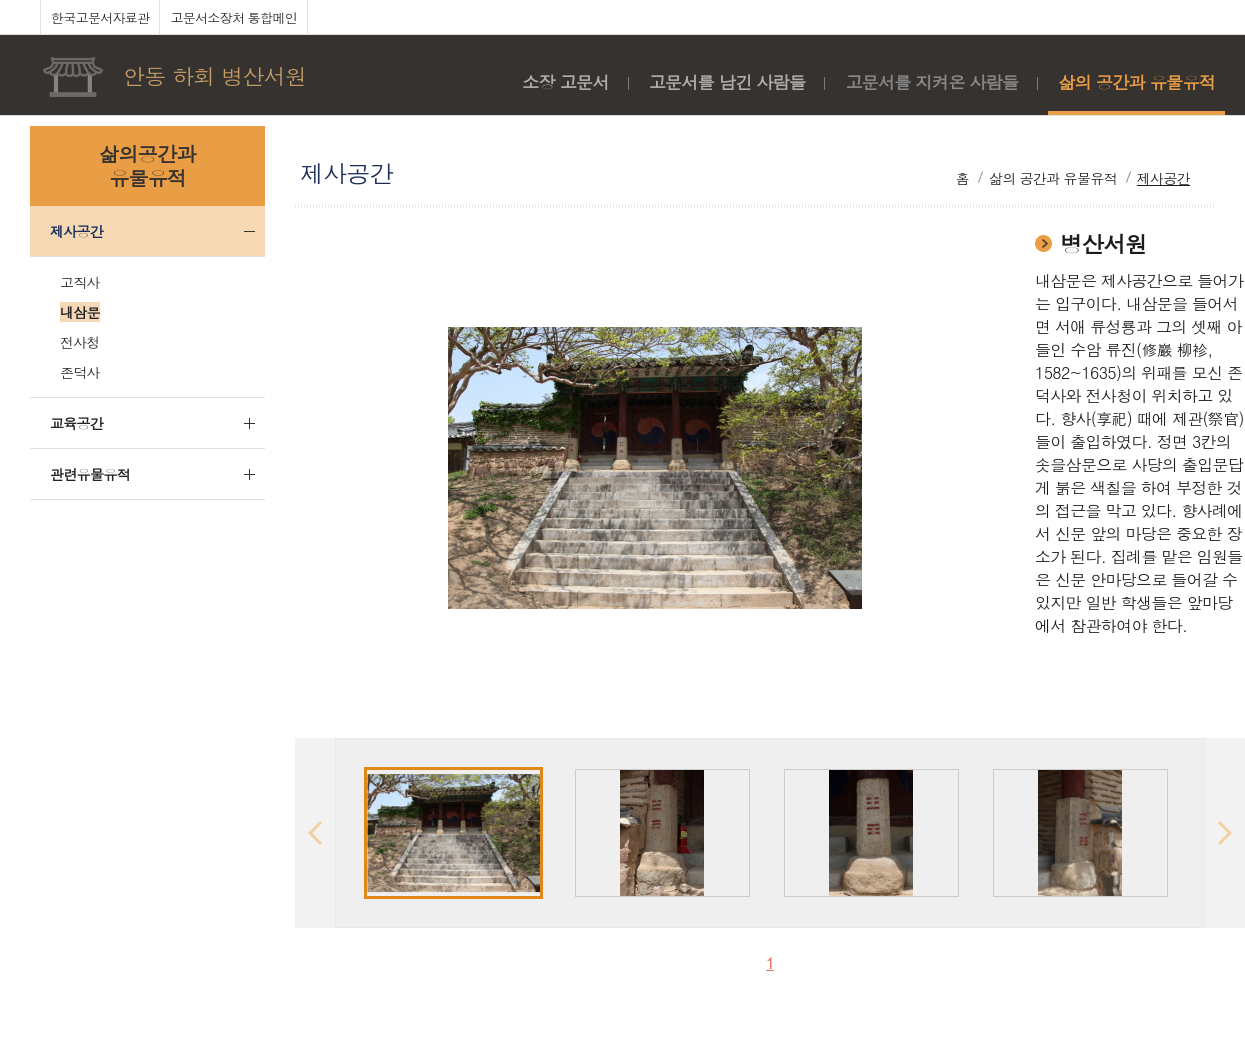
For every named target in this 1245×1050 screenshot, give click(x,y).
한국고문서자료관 (100, 17)
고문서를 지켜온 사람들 (931, 82)
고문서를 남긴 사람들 (727, 82)
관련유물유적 (90, 474)
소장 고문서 (565, 82)
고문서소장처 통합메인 (233, 17)
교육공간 (76, 423)
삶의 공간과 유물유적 (1136, 82)
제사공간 (76, 231)
